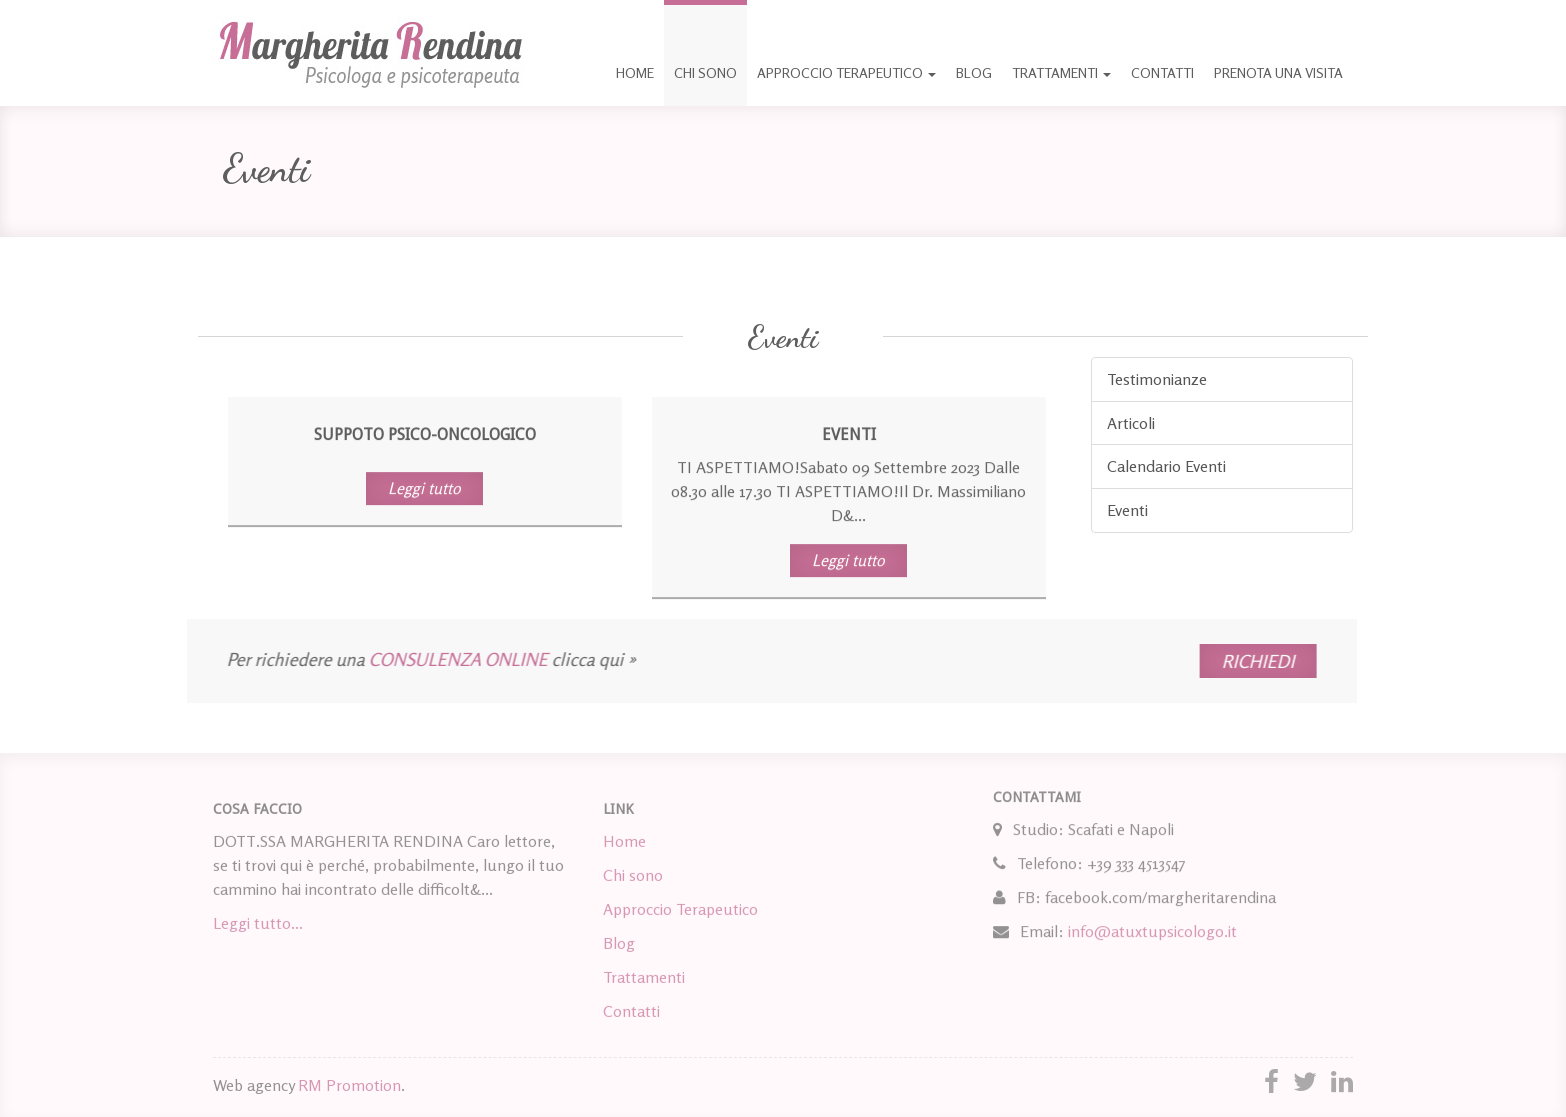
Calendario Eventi (1166, 466)
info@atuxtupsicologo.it (1152, 927)
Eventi (1127, 510)
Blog (974, 72)
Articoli (1131, 423)
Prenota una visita (1278, 72)
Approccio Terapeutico (846, 72)
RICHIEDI (1211, 661)
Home (635, 72)
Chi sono (705, 72)
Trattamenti (1061, 72)
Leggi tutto (424, 488)
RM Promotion (349, 1085)
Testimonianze (1157, 379)
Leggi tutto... (258, 926)
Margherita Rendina (370, 53)
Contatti (1162, 72)
